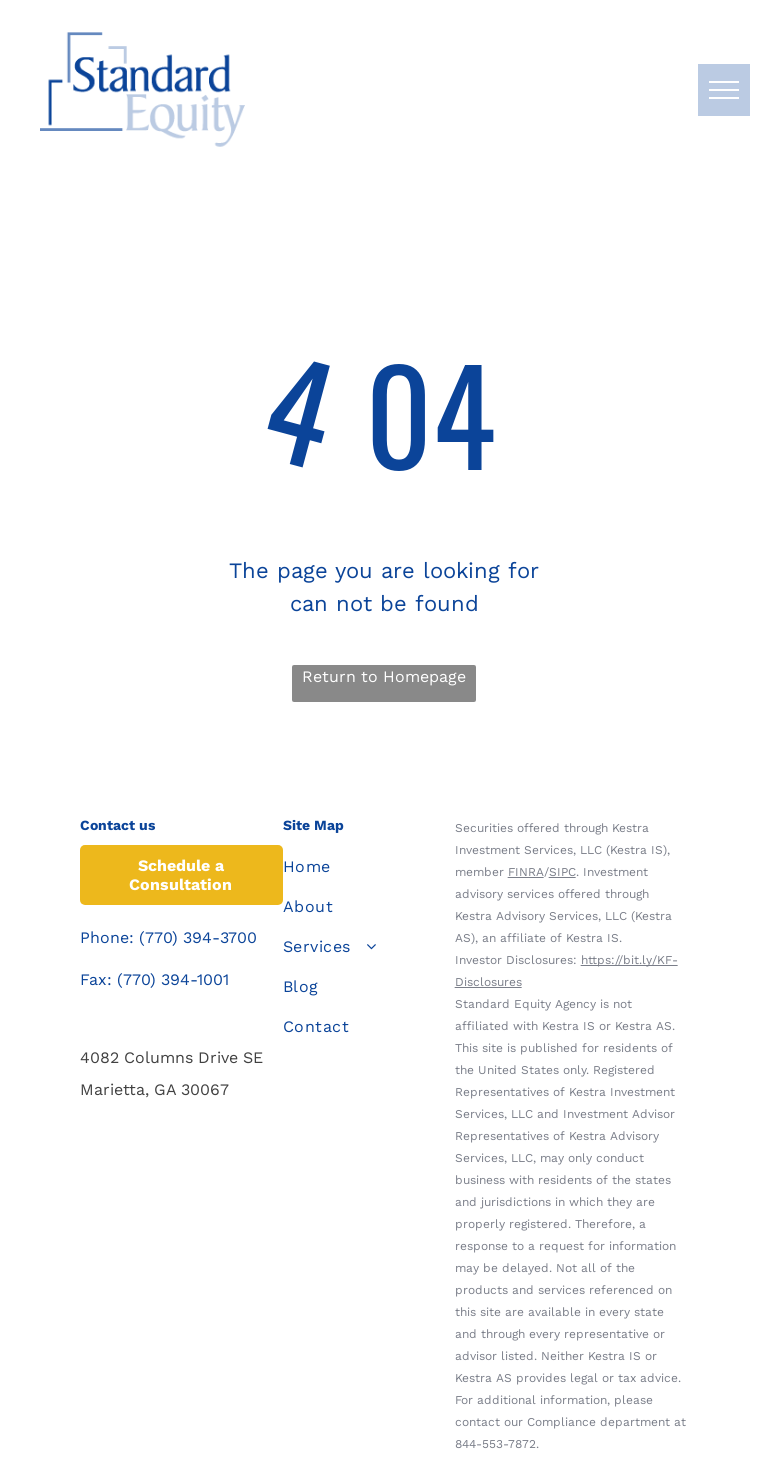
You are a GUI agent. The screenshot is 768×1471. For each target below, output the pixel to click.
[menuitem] (356, 867)
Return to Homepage (384, 676)
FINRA (526, 872)
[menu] (724, 90)
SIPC (562, 872)
